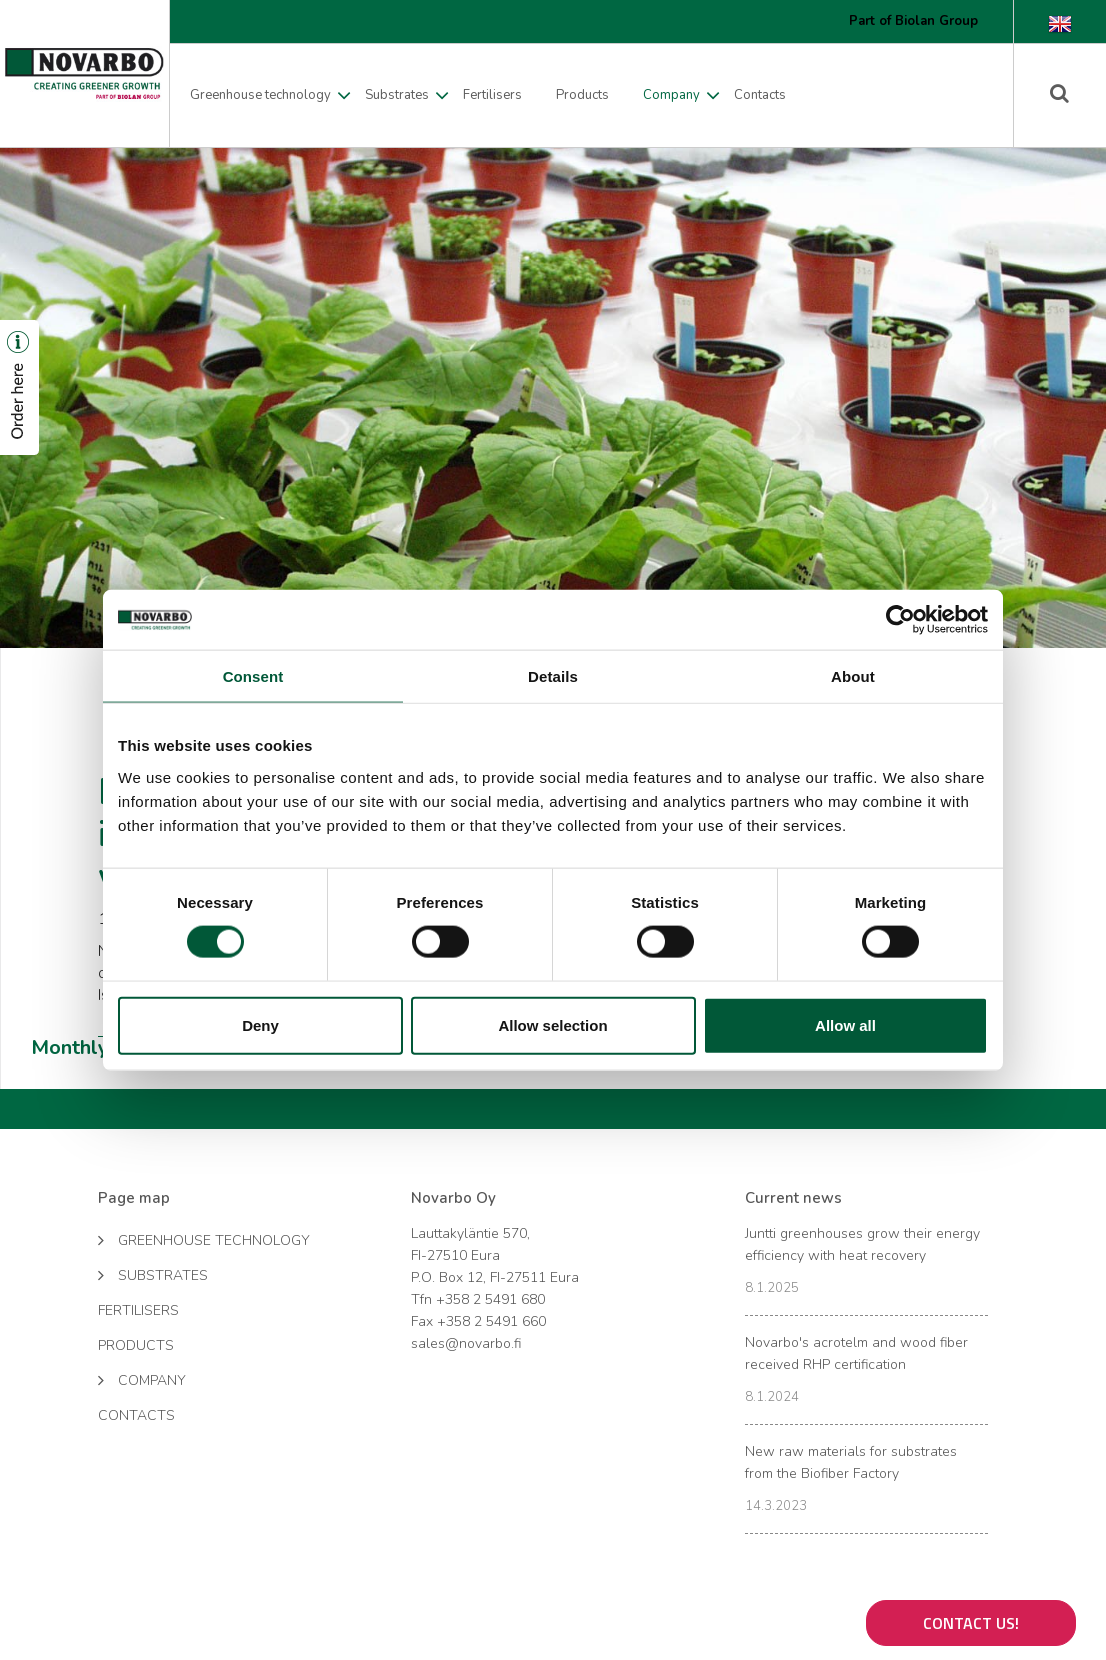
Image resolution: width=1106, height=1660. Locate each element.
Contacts (760, 95)
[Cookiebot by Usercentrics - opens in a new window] (900, 620)
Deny (260, 1024)
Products (582, 95)
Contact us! (971, 1623)
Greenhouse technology (260, 95)
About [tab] (853, 676)
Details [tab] (553, 676)
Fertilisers (492, 95)
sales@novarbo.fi (466, 1343)
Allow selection (552, 1024)
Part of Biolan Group (913, 21)
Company (671, 95)
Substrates (397, 95)
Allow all (845, 1024)
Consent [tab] (253, 676)
